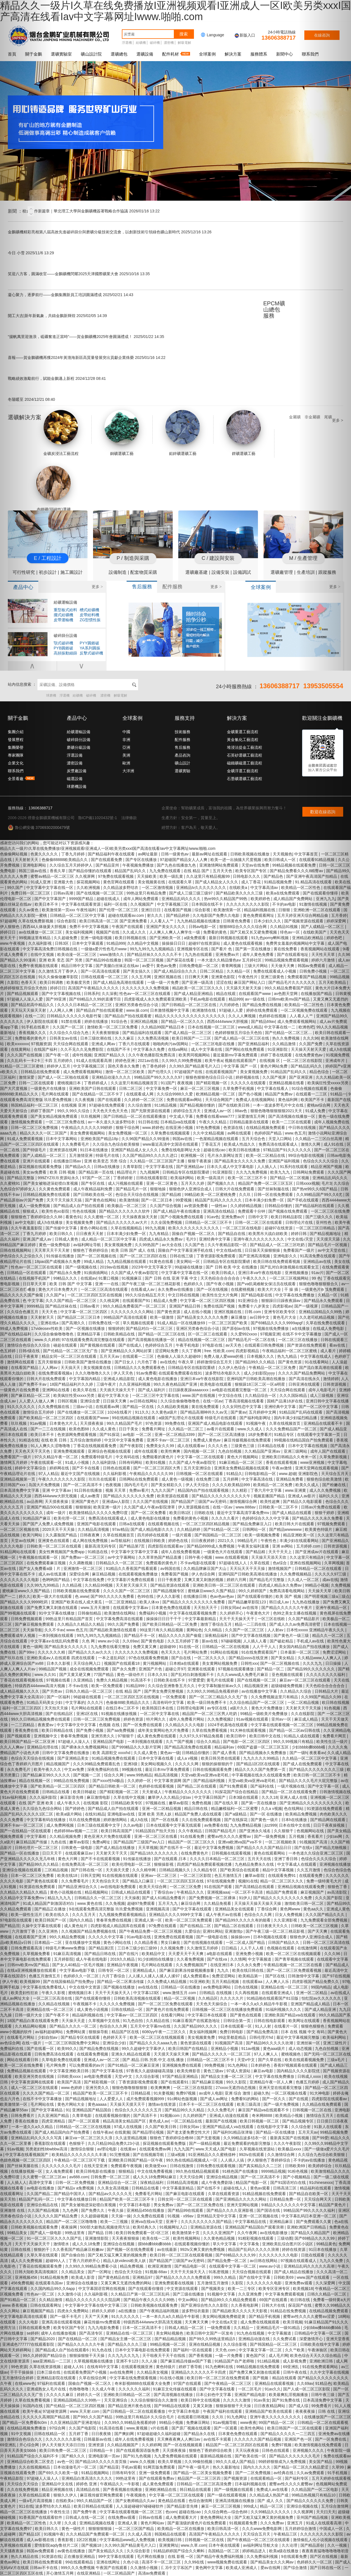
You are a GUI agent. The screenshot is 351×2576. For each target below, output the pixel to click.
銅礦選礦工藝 (122, 433)
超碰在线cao (214, 1150)
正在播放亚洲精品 (80, 2556)
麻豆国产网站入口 (250, 982)
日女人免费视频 (289, 1914)
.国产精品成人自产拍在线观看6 (62, 2350)
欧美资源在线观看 (173, 1496)
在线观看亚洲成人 (278, 1992)
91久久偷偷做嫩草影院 (58, 977)
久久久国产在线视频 (151, 1501)
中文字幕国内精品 (85, 1378)
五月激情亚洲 (81, 1155)
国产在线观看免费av (157, 2478)
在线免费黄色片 (195, 1853)
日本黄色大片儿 (63, 1423)
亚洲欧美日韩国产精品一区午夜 (136, 2160)
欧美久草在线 (85, 1390)
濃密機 (169, 43)
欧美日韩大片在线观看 (295, 1524)
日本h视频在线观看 (270, 1937)
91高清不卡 (141, 1680)
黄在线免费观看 (205, 1406)
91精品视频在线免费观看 (264, 2193)
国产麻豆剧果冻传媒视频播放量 (187, 1970)
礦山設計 (182, 763)
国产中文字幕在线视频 (251, 1635)
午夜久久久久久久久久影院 (62, 1479)
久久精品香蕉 (146, 1942)
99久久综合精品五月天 (145, 1295)
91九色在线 (102, 2350)
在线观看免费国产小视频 (85, 2372)
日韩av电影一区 (203, 926)
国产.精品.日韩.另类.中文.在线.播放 (153, 2059)
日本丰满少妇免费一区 (265, 1200)
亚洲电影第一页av (104, 2456)
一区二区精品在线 (187, 2121)
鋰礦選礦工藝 (243, 433)
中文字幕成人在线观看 (297, 1864)
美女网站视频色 (170, 2333)
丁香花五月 (211, 1144)
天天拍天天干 (206, 1607)
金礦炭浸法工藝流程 (61, 433)
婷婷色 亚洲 (87, 2484)
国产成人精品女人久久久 (217, 882)
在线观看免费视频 (93, 2054)
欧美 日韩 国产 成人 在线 (133, 1250)
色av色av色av (222, 1596)
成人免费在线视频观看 (260, 2322)
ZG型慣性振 (90, 620)
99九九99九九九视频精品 (152, 949)
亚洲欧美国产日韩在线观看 (93, 1088)
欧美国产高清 (69, 2082)
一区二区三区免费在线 (66, 1122)
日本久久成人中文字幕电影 (231, 1166)
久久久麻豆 (125, 1038)
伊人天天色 (123, 1373)
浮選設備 (74, 755)
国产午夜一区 (58, 1055)
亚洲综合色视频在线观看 (110, 1451)
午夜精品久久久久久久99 (151, 1473)
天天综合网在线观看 (71, 1044)
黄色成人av (159, 2121)
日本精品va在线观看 (178, 1122)
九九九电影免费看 (104, 2327)
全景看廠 (21, 778)
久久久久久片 (232, 1998)
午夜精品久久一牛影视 (120, 2484)
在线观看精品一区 (266, 2478)
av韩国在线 (170, 1568)
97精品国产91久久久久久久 (287, 1150)
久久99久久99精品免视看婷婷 (213, 1691)
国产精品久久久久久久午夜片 (287, 1607)
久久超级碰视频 (95, 2216)
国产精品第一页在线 (97, 1172)
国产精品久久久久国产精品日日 (264, 1847)
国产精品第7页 (132, 1546)
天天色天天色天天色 (111, 1111)
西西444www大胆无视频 (56, 1496)
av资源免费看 (196, 1205)
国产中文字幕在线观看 (192, 1909)
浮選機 (127, 43)
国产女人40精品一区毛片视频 (78, 1965)
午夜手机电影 (188, 1345)
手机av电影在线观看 (208, 999)
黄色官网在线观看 (119, 882)
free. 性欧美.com (218, 1351)
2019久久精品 (123, 1959)
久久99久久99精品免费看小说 (91, 2266)
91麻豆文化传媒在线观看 (175, 2389)
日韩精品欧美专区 (127, 1803)
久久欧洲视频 (89, 887)
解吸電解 (184, 43)
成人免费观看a (196, 1976)
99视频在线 (132, 1769)
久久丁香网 (192, 1351)
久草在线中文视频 (129, 1797)
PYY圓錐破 (89, 643)
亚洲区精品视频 (144, 1021)
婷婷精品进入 (254, 2551)
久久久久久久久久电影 (279, 2255)
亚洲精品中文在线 (58, 2484)
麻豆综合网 (191, 1903)
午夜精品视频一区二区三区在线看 (293, 1965)
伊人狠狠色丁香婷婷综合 (269, 2160)
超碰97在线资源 (279, 1228)
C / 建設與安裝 (217, 558)
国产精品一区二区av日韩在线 (295, 1730)
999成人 (250, 2506)
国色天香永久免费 (124, 1066)
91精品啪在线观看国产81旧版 (272, 1998)
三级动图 (285, 2238)
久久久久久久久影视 (64, 2439)
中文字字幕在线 (160, 1166)
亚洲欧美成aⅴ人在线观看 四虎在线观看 (61, 1658)
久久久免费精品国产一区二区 (292, 1429)
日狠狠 (284, 910)
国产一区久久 (274, 2099)
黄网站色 (194, 1630)
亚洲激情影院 (97, 2238)
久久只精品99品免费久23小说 (114, 2143)
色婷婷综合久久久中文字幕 (266, 1518)
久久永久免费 (249, 1965)
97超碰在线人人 (233, 1563)
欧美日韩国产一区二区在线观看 (295, 2428)
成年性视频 (82, 1055)
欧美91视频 (156, 1462)
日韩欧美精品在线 (119, 1334)
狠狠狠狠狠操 (100, 2528)
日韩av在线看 (151, 2517)
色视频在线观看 (281, 1948)
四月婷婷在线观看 (153, 1535)
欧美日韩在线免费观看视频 (277, 1261)
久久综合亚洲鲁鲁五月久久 (172, 1685)
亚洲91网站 (213, 1931)
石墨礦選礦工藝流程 (244, 778)
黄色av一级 (170, 1752)
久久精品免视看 (218, 1903)
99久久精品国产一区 (95, 2500)
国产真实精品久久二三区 (261, 2166)
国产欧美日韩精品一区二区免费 (170, 1624)
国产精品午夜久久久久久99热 (150, 2299)
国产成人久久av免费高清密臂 (295, 1624)
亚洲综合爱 (90, 1401)
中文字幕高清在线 (257, 1479)
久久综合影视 (148, 2076)
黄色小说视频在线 (66, 1892)
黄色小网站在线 (94, 1228)
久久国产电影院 (83, 2428)
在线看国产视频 (178, 910)
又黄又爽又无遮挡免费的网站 (127, 2283)
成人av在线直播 (52, 1574)
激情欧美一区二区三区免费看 (113, 1027)
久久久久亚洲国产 (219, 2232)
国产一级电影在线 (212, 1937)
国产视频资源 (236, 2478)
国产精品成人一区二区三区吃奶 (278, 1245)
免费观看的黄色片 (162, 1563)
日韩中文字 (258, 1217)
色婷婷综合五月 (159, 1345)
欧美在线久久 (58, 1914)
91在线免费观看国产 (259, 1652)
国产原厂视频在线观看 (192, 2428)
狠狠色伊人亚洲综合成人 (191, 1189)
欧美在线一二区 (156, 2238)
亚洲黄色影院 (223, 977)
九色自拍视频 (230, 1451)
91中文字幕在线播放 (57, 1613)
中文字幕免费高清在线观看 (120, 1618)
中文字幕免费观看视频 (285, 2294)
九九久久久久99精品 (261, 1758)
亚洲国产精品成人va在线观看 (228, 2126)
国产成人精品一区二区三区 (189, 1032)
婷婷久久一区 (89, 2394)
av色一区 (65, 2461)
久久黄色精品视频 (219, 2238)
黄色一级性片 (73, 2528)
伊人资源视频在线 (194, 1507)
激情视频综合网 (243, 1501)
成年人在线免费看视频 (181, 1552)
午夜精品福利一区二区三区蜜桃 (290, 1351)
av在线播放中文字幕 (259, 1691)
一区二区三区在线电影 (242, 1228)
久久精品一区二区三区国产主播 (158, 1161)
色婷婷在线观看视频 (157, 1786)
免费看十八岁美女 (254, 1306)
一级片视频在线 (291, 1786)
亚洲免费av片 (227, 954)
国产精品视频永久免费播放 (263, 1752)
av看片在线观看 (221, 1429)
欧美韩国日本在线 (158, 1708)
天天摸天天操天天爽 (172, 2054)
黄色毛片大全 (285, 1317)
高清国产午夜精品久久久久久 (94, 988)
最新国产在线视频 (221, 2121)
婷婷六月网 (237, 1579)
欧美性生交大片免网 (220, 1295)
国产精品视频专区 (169, 1591)
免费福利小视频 (153, 1613)
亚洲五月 (295, 2523)
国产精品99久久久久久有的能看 (243, 1920)
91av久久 (273, 2389)
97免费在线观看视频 (116, 876)
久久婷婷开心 (232, 1613)
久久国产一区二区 (69, 1027)
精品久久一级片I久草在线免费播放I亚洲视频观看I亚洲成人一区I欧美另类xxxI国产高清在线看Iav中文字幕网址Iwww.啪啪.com (107, 848)
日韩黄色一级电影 (77, 1847)
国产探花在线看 (181, 960)
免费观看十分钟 (252, 1211)
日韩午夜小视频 (199, 1557)
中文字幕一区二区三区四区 (84, 1311)
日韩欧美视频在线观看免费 (155, 2305)
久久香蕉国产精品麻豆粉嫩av (79, 2249)
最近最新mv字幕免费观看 (235, 1055)
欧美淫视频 (292, 2322)
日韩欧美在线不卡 (170, 1680)
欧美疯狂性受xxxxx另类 (74, 1395)
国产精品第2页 (102, 1948)
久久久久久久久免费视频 (137, 1652)
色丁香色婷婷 (154, 1066)
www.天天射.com (85, 2411)
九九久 (223, 1970)
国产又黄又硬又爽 (75, 1674)
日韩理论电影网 (191, 1708)
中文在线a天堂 (225, 2322)
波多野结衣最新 (196, 2311)
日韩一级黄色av (175, 854)
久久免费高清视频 (153, 1038)
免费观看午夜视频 (127, 2166)
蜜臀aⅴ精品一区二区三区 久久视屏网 (63, 876)
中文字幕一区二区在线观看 (201, 1457)
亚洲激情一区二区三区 (83, 1568)
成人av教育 (90, 1496)
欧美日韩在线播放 (245, 1150)
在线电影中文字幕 (273, 2126)
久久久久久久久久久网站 (133, 1311)
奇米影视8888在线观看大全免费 (143, 2383)
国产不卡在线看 (86, 1468)
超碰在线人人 (235, 2188)
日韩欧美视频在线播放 (250, 854)
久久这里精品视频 (131, 2138)
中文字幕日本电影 (135, 2205)
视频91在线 (248, 1881)
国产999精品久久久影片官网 (137, 1747)
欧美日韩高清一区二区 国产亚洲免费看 (113, 921)
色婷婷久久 (194, 1284)
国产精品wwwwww (286, 1529)
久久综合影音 (139, 2551)
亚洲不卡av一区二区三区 (169, 1440)
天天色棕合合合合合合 (220, 1278)
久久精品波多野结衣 (121, 887)
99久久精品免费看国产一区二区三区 (135, 1306)
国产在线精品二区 (196, 1925)
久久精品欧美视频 (173, 1406)
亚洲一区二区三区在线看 (156, 1836)
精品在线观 (226, 993)
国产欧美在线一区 (251, 2456)
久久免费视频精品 (296, 1574)
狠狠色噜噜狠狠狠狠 (130, 2087)
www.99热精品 (139, 1775)
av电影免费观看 (98, 2076)
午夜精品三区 (286, 2534)
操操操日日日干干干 (164, 1618)
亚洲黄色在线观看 (54, 1540)
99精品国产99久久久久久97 (159, 1077)
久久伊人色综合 (232, 1367)
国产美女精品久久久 (106, 2551)
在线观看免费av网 (155, 2149)
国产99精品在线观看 (172, 2406)
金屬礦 (295, 417)
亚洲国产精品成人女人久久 (135, 1150)
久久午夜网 (247, 2232)
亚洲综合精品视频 (222, 2177)
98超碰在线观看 (87, 1697)
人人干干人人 (264, 1646)
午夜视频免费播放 (138, 865)
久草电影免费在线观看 (62, 2059)
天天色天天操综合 (212, 2004)
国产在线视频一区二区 (257, 1680)
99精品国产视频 (53, 1669)
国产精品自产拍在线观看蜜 (100, 1010)
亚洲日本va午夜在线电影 (260, 1272)
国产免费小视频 (90, 1730)
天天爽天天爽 (197, 2322)
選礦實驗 (182, 771)
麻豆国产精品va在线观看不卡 (264, 2110)
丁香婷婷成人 (96, 1083)
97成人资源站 (238, 2071)
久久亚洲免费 (250, 2294)
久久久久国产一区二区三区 (127, 1591)
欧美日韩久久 (61, 1233)
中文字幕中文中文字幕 (77, 1725)
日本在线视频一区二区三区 (212, 1027)
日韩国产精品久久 (284, 1942)
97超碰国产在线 (188, 1071)
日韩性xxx (249, 1663)
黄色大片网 (68, 1859)
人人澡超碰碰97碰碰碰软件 (140, 2506)
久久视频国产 (142, 904)
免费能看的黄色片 (158, 1457)
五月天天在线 (260, 1859)
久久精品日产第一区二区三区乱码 (140, 2294)
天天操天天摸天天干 (128, 2104)
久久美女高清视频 (113, 2188)
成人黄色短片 (76, 1925)
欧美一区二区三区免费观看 (189, 1920)
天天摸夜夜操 (92, 1423)
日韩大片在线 (274, 2305)
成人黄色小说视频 (93, 2009)
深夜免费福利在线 (103, 1769)
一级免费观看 (219, 2327)
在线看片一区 (286, 2026)
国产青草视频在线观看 (295, 1959)
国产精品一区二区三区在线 (162, 1334)
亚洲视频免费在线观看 (182, 2065)
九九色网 (70, 2210)
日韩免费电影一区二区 (199, 965)
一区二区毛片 (250, 2389)
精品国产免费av (279, 1094)
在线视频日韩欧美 (150, 1540)
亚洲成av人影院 (116, 1501)
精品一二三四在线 (251, 1624)
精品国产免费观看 (282, 1892)
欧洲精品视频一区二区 (216, 1094)
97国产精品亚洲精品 (180, 2076)
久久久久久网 (187, 1764)
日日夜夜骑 (101, 2433)
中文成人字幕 (181, 1116)
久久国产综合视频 (166, 1205)
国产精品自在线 (232, 1233)
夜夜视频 (185, 1083)
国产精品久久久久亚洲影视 (231, 2210)
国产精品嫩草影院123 (247, 1602)
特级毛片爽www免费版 (66, 1948)
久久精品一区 (239, 971)
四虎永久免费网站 (73, 2311)
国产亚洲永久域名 (255, 1831)
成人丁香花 (251, 882)
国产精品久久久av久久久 (90, 1652)
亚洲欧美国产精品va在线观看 (290, 2015)
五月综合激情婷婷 (86, 1440)
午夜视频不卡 (85, 2004)
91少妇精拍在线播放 (156, 1959)
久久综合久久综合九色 (69, 1032)
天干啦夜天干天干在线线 (164, 2355)
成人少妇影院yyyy (260, 1373)
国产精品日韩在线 (100, 1953)
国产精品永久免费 (65, 1272)
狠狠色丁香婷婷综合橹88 (172, 2138)
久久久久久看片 (225, 1518)
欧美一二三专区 (242, 2288)
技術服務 (182, 732)
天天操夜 (132, 1898)
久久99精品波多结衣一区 (245, 2138)
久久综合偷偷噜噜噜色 (54, 1334)
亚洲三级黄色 (273, 977)
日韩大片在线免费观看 (235, 1189)
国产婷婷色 (75, 1808)
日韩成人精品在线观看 (131, 1892)
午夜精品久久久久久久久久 (189, 1792)
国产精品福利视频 (209, 1780)
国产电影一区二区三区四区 (247, 1741)
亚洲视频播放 (297, 1272)
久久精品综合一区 (261, 1395)
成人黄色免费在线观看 (157, 1736)
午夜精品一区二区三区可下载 (80, 2160)
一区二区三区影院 (196, 1875)
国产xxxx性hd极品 (109, 1780)
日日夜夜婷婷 (203, 1540)
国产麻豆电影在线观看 (185, 2193)
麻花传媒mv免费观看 (103, 2322)
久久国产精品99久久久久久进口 (150, 1155)
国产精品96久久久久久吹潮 (270, 2043)
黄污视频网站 (155, 1663)
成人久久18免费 (86, 2244)
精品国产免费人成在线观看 (199, 1814)
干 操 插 (291, 1289)
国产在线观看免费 (107, 859)
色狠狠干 (77, 2143)
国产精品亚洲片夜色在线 (130, 2406)
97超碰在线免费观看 (107, 1105)
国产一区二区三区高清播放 (222, 1434)
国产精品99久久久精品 (255, 1362)
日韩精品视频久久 (175, 1870)
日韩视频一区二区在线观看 (200, 1473)
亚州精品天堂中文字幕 (217, 2216)
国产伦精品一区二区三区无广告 (71, 1351)
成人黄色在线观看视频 (243, 943)
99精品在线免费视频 (72, 1780)
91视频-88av (156, 2272)
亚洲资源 (96, 2445)
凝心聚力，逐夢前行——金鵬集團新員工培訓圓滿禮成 (70, 294)
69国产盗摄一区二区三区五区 (263, 1747)
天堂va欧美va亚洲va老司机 (205, 1775)
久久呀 (55, 2523)
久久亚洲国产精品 (54, 2115)
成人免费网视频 (60, 1825)
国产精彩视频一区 (212, 1083)
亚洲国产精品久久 (110, 1055)
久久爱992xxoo (244, 1334)
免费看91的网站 (245, 2099)
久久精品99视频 (99, 1585)
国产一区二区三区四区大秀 (157, 1468)
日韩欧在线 (204, 1512)
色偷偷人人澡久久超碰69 (179, 1356)
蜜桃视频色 (291, 2054)
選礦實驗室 (61, 54)
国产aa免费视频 (121, 1730)
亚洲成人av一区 (218, 1111)
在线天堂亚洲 (96, 2166)
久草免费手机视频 (239, 1088)
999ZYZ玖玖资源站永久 (59, 1178)
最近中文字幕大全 (114, 1395)
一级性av (219, 1205)
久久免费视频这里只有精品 (275, 1697)
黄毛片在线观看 (221, 1680)
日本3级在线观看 (244, 1797)
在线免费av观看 (122, 2517)
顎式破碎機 (63, 643)
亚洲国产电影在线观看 (97, 1524)
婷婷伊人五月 (59, 1066)
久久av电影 (133, 1825)
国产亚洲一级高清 (198, 982)
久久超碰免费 (66, 938)
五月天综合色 (254, 1138)
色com (171, 2512)
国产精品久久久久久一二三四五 (288, 2433)
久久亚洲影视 (286, 1920)
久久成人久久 (134, 932)
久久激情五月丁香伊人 (58, 971)
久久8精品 (213, 1630)
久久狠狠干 (284, 1831)
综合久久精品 (208, 1741)
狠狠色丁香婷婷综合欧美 (211, 2450)
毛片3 (191, 1239)
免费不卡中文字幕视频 (89, 926)
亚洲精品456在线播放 (146, 2210)
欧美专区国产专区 (251, 871)
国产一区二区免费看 (149, 1512)
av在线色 (168, 1362)
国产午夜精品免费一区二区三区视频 (151, 1931)
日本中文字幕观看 (88, 943)
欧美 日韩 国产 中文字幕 (71, 1284)
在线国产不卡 (119, 1049)
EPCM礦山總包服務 (274, 309)
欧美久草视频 (170, 2461)
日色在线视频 (246, 1987)
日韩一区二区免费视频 (75, 2182)
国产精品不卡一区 (140, 1635)
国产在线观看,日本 (171, 1859)
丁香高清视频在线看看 (245, 1401)
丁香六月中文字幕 (266, 1490)
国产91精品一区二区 (221, 1529)
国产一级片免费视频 (282, 2104)
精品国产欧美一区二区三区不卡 (101, 2093)
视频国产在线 (108, 932)
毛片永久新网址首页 (225, 1155)
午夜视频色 (136, 2495)
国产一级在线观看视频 (227, 2495)
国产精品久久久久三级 (128, 2344)
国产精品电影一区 (190, 2266)
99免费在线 (175, 1423)
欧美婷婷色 (261, 898)
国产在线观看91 (175, 2082)
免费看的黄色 (215, 932)
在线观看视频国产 (221, 1071)
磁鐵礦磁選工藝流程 (244, 763)
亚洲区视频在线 (168, 977)
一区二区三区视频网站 (289, 1278)
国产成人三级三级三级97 (191, 893)
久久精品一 (244, 2327)
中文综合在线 (230, 1395)
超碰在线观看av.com (126, 915)
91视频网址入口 (173, 2227)
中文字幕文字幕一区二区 (261, 2350)
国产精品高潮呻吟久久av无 (204, 1412)
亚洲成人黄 (128, 2523)
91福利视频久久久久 (284, 2009)
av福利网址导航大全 (261, 2545)
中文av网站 (188, 2299)
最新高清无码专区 (101, 1546)
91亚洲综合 (248, 1300)
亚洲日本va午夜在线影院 (202, 1378)
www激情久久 (112, 954)
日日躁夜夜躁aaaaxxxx (189, 1390)
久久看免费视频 (191, 1959)
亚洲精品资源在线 (206, 2227)
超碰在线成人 (108, 898)
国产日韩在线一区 (87, 1870)
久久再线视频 (247, 1992)
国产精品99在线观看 (186, 2210)
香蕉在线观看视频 (282, 1462)
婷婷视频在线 (248, 1077)
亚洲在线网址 (108, 2562)
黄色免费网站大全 (216, 2517)
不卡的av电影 (284, 904)
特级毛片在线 (108, 1155)
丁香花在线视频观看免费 (95, 1445)
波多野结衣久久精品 (53, 2506)
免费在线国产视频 (219, 1306)
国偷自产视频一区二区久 (194, 1233)
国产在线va (217, 1959)
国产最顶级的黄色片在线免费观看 (197, 2523)
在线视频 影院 (96, 1803)
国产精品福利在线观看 (142, 1032)
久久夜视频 (85, 1099)
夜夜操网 (69, 2227)
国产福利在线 (262, 1786)
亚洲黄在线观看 (202, 1669)
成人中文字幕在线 (207, 1049)
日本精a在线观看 (184, 1663)
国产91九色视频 (137, 2456)
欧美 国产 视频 (289, 1596)
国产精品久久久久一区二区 (73, 2026)
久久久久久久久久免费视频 (146, 988)
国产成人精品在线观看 (292, 1512)
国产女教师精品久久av (135, 2500)
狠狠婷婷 (116, 1328)
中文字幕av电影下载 (78, 1970)
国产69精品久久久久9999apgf (277, 1323)
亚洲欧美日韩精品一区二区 (127, 2394)
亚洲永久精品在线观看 (131, 2054)
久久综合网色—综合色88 (226, 2512)
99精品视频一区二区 (168, 2344)
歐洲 (126, 763)
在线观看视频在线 (164, 1524)
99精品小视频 (171, 2422)
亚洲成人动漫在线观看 (229, 2115)
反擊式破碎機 (91, 653)
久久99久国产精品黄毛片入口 (195, 1066)
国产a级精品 (236, 1814)
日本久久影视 (59, 1663)
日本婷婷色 (261, 2065)
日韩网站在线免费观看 (139, 1479)
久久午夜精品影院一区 (228, 1245)
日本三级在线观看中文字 (99, 1825)
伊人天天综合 (198, 1485)
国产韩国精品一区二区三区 (219, 1535)
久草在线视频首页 (285, 1423)
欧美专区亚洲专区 (274, 2288)
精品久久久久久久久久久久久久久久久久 (190, 1016)
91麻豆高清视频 (67, 1953)
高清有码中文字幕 (169, 1702)
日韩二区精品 (212, 971)
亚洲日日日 (151, 910)
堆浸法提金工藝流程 (244, 747)
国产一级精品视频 (205, 2143)
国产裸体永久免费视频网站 (85, 1747)
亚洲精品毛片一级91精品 (278, 2327)
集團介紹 (15, 732)
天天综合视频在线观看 (252, 2272)
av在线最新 (167, 2249)
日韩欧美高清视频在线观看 (138, 1998)
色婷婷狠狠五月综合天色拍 (239, 1032)
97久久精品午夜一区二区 (56, 1457)
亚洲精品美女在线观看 (235, 1909)
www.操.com (137, 1010)
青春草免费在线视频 (114, 1920)
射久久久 (155, 915)
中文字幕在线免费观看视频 (134, 2378)
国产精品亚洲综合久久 (78, 1886)
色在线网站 (294, 1808)
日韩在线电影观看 (270, 2020)
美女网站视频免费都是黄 (224, 2316)
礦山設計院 (91, 54)
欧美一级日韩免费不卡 (207, 1702)
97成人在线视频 (128, 2126)
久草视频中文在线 (104, 2020)
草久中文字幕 (225, 2244)
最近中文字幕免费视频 (214, 1847)
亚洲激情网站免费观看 (219, 865)
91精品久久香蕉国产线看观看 (132, 1568)
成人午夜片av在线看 (224, 1914)
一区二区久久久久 (210, 1658)
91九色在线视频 (251, 2333)
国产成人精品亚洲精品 (194, 993)
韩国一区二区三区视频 (144, 960)
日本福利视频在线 (251, 2484)
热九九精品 (287, 1356)
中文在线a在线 (229, 1250)
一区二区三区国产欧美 (228, 1323)
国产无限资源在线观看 (151, 1111)
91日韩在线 (148, 1122)
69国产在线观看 (273, 2299)
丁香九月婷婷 (73, 854)
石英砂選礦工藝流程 (244, 755)
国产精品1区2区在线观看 (258, 1764)
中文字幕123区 (146, 1992)
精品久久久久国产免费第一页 (261, 1769)
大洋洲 (128, 771)
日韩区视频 (68, 1401)
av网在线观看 (239, 1133)
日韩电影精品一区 (261, 1473)
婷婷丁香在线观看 (276, 1055)
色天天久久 (171, 1652)
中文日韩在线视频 (184, 1295)
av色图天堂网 (286, 993)
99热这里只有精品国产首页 (70, 1618)
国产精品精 (172, 1194)
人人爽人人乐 (277, 1981)
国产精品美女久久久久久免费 (240, 1161)
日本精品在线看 (271, 1445)
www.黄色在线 (90, 1903)
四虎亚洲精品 (54, 2121)
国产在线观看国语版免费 (138, 2450)
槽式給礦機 (89, 610)
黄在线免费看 (286, 949)
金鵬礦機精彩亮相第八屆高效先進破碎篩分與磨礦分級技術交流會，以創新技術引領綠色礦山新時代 (110, 232)
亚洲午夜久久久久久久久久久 (259, 1239)
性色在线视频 (84, 1211)
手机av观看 (131, 2467)
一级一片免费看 (229, 2355)
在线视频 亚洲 (74, 1105)
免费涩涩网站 (224, 1976)
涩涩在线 (224, 982)
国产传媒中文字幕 (62, 1228)
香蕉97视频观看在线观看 (296, 2065)
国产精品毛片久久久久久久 (292, 982)
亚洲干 (172, 2221)
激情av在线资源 (162, 2104)
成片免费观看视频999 (145, 2099)
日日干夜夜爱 (170, 1579)
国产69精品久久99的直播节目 (95, 999)
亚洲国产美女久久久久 (166, 926)
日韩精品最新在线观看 (249, 1122)
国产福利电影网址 (255, 1418)
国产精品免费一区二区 (227, 2260)
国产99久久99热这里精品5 (212, 2339)
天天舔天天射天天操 (244, 988)
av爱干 (148, 965)
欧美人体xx (149, 1602)
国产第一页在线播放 (253, 949)
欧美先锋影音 (189, 2071)
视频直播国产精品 (269, 1496)
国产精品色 (274, 876)
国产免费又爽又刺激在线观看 (255, 2372)
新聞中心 (284, 54)
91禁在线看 (71, 1021)
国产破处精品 (282, 1641)
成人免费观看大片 (181, 2517)
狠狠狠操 (83, 1507)
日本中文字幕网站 (62, 1138)
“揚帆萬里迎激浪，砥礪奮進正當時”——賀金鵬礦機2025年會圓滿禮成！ (86, 336)
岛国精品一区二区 (224, 2551)
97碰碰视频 (231, 1641)
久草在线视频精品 (127, 1228)
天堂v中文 (246, 2059)
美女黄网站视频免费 (220, 1663)
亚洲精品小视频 (225, 2048)
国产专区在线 (93, 1183)
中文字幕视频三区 (173, 904)
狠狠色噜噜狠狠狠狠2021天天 (276, 1111)
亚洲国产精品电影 (250, 2394)
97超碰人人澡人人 (74, 1741)
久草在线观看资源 (224, 2193)
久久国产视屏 (274, 1077)
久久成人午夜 (104, 2389)
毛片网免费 (56, 2065)
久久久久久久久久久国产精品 (207, 2221)
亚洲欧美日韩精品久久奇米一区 (289, 1457)
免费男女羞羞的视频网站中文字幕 (296, 943)
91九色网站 (237, 2065)
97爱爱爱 (196, 1680)
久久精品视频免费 (65, 1836)
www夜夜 (248, 2422)
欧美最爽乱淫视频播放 (289, 2394)
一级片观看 (182, 1535)
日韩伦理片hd (261, 2037)
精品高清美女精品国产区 (125, 2121)
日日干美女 (129, 1429)
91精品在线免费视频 (288, 2311)
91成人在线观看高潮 (94, 1060)
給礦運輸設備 (65, 602)
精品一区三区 (272, 2506)
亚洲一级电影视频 (96, 938)
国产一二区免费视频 (253, 2473)
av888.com (78, 2177)
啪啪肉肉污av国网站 (171, 1044)
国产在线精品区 (60, 1713)
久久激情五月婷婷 (203, 1948)
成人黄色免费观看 (158, 2484)
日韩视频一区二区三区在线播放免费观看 (228, 2009)
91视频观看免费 (243, 2523)
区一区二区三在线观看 (208, 1334)
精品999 (236, 999)
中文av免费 (74, 1769)
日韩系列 (91, 993)
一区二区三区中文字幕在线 (156, 1395)
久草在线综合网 (93, 2378)
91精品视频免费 (278, 882)
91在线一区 (189, 1646)
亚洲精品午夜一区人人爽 (272, 2082)
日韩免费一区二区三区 (111, 2177)
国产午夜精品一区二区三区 (228, 2383)
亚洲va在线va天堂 (147, 2221)
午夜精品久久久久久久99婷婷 (87, 1127)
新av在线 (210, 1641)
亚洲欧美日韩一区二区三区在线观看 (224, 1585)
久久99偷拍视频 (198, 2461)
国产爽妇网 (124, 2433)
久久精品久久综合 (296, 1691)
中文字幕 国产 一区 (241, 1066)
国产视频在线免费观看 (288, 1211)
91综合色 (119, 1021)
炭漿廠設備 (76, 771)
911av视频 (251, 2048)
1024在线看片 (120, 1412)
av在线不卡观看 (217, 2439)
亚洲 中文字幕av (57, 1490)
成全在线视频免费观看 (90, 1669)
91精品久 (234, 1473)
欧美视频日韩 (170, 2539)
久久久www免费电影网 (262, 2528)
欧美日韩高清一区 (223, 2528)
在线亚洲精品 (89, 2573)
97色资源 (153, 1423)
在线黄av (128, 2149)
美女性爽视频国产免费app (62, 1552)
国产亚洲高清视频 (255, 1256)
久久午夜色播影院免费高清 (152, 1055)
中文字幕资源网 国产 (172, 1780)
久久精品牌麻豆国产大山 (205, 1568)
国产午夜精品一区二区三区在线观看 (259, 2539)
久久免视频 (115, 1903)
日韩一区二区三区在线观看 (259, 1222)
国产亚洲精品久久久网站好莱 (127, 1351)
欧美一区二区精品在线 (266, 1155)
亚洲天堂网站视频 (243, 2205)
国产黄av (238, 1412)
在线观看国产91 (136, 1300)
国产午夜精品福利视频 (159, 2311)
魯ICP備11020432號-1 (97, 818)
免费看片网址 (154, 1429)
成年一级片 (56, 1512)
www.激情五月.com (180, 1992)
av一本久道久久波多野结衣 (112, 1122)
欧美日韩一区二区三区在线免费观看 (218, 2378)
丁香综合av (164, 1892)
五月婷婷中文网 (263, 1412)
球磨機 (51, 695)
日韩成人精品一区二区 (185, 2327)
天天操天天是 (73, 2020)
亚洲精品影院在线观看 (57, 2378)
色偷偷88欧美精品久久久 (128, 1702)
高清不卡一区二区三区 (162, 2562)
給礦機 (141, 43)
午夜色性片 (248, 977)
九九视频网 (150, 1172)
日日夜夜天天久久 (273, 1925)
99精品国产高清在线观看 (125, 1317)
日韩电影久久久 (247, 876)
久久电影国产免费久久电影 (217, 915)
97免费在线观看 (163, 1925)
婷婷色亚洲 (125, 1060)
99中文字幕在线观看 (116, 2556)
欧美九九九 (280, 1172)
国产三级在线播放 (189, 2294)
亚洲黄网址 (169, 2545)
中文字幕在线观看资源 (81, 904)
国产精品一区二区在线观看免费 (289, 1792)
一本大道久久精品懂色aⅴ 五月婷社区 (230, 960)
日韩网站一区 (254, 1529)
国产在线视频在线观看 (204, 1942)
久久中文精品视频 (209, 1133)
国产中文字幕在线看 (218, 2389)
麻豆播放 (239, 1317)
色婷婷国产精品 (268, 1133)
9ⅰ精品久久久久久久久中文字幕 (289, 2205)
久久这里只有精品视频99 (208, 876)
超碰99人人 (56, 2260)
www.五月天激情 (96, 1607)
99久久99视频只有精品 (293, 1741)
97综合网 (58, 2428)
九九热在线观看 (199, 954)
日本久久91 (158, 1674)
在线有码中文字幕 (103, 2366)
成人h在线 (139, 1819)
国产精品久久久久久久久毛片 (295, 2456)
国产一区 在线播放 (266, 1814)
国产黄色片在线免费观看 (168, 2009)
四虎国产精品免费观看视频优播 (205, 1864)
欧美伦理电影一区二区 (132, 1864)
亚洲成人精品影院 (119, 1378)
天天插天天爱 (118, 1870)
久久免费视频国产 (192, 1965)
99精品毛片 (248, 1540)
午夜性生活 (60, 2512)
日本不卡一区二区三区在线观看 (207, 2104)
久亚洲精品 (83, 1680)
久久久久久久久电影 (264, 2283)
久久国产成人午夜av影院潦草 (150, 1507)
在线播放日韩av (67, 1161)
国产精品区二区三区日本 (79, 1317)
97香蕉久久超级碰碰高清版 (150, 2071)
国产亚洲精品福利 (254, 1044)
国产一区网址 (100, 2272)
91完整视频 (120, 2154)
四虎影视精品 (248, 1351)
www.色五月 (295, 1133)
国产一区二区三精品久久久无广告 (219, 1697)
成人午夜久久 (69, 1803)
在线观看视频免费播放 (138, 1574)
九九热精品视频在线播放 (199, 921)
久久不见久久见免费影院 (82, 1049)
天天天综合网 (191, 2177)
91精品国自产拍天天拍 (156, 1831)
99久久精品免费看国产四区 (289, 988)
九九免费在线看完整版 (111, 1646)
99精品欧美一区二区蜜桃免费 (210, 1194)
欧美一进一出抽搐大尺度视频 (236, 859)
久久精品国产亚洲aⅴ (263, 1451)
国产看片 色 (222, 949)
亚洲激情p (234, 1931)
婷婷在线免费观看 (262, 1010)
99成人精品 (94, 1261)
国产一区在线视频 (212, 1289)
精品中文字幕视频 (278, 1870)
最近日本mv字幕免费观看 (168, 1769)
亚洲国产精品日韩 (185, 1306)
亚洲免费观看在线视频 (175, 2283)
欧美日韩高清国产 (117, 1831)
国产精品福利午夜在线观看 (112, 854)
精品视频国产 (58, 1764)
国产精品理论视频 (148, 2132)
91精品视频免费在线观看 (114, 1758)
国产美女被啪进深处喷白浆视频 (89, 2205)
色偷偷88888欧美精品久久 (65, 859)
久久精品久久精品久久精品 (81, 1624)
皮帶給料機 (89, 615)
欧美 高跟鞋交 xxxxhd (112, 1752)
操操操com (241, 1937)
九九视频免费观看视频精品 (123, 1914)
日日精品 (229, 1948)
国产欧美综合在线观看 (240, 1870)
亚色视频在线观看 (288, 1674)
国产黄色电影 (153, 1641)
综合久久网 (114, 1775)
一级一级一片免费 (163, 982)
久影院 (237, 2283)
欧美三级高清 (249, 2104)
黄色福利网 (288, 1099)
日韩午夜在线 (295, 2372)
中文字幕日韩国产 (210, 1797)
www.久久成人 (251, 1429)
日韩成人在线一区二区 (85, 2517)
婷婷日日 (58, 988)
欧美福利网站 (182, 1178)
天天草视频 (148, 1847)
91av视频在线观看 (252, 1719)
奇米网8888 (262, 2115)
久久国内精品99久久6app (53, 2288)
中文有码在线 (128, 1457)
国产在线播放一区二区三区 (81, 1412)
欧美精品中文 (154, 1953)
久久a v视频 (271, 1808)
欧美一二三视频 (114, 2221)
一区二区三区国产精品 (135, 2528)
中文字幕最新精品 (201, 1618)
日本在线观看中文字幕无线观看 (174, 1825)
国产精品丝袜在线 (61, 1306)
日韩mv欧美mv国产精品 (289, 999)
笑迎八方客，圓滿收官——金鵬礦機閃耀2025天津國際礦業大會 (79, 274)
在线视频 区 (270, 1060)
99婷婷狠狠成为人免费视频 (282, 2461)
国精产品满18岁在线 (285, 1401)
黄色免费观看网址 (259, 915)
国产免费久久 (93, 2210)
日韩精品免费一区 (286, 2199)
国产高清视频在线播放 (174, 2394)
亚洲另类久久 (103, 1736)
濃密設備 (74, 763)
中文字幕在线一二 (280, 1027)
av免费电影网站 (217, 1987)
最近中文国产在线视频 (81, 1473)
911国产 (168, 1083)
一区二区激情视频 (158, 887)
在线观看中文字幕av (131, 1607)
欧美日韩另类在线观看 (221, 1758)
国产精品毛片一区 (132, 1189)
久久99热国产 (147, 1245)
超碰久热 (261, 2093)
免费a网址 (101, 1842)
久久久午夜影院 (288, 2143)
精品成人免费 (165, 1300)
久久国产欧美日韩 (161, 2126)
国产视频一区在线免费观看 (131, 2249)
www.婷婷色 (152, 1127)
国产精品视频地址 (81, 2099)
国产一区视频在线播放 (86, 1328)
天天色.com (225, 2350)
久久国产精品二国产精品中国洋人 (56, 2193)
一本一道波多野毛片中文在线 (279, 1105)
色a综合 (280, 1563)
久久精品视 (72, 1585)
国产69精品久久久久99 (236, 2255)
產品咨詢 (182, 755)
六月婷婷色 (229, 1004)
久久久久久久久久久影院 (248, 904)
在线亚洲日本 (222, 1965)
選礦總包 (119, 54)
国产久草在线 (270, 2059)
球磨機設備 (76, 786)
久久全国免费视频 (167, 1222)
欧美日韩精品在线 (58, 1730)
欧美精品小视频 (289, 2115)
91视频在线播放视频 (119, 1713)
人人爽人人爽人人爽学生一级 (175, 932)
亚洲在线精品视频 (205, 2344)
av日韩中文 (260, 1317)
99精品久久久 (65, 1278)
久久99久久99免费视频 (182, 1060)
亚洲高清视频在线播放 (235, 2500)
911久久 (142, 1412)
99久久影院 (236, 2082)
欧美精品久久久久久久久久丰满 (80, 2154)
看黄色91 (73, 1217)
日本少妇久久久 (268, 921)
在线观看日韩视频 (193, 2417)
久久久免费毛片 (221, 2110)
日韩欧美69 (295, 2166)
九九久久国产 (163, 1490)
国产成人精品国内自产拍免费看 (63, 2132)
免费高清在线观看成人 (278, 1144)
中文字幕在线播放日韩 (77, 2199)
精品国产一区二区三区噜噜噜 (72, 2221)
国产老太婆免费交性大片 (189, 2132)
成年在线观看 (146, 1451)
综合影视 (203, 910)
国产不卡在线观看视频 (101, 1859)
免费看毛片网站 (149, 2193)
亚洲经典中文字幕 (215, 1239)
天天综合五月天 (257, 2534)
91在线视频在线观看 (120, 1875)
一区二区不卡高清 (247, 1892)
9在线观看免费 (294, 2556)
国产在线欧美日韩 (234, 1105)
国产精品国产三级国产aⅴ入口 (139, 1842)
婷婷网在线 (59, 1468)
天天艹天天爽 (97, 2316)
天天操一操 (121, 2216)
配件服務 (182, 739)
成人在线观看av (191, 1445)
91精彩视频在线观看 (256, 2238)
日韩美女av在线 (63, 1038)
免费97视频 (186, 2093)
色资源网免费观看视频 (77, 1434)
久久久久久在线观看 (249, 1083)
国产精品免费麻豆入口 (253, 1524)
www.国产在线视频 (199, 1395)
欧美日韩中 (236, 1736)
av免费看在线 (216, 1825)
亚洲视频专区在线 (193, 949)
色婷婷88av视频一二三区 (76, 1831)
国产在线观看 (110, 1099)
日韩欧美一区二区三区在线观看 (54, 1546)
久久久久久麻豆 (60, 2394)
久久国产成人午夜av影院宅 (135, 1272)
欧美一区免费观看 (107, 1685)
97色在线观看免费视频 (149, 1658)
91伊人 (245, 1898)
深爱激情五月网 (252, 1116)
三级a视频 (176, 2154)
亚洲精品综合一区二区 (118, 2182)
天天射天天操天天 (132, 1585)
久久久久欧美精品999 (231, 1485)
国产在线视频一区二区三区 (100, 893)
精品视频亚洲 (256, 1685)
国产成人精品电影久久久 (153, 1529)
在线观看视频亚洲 (137, 2366)
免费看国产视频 (175, 1574)
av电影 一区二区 (138, 1434)
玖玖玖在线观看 (103, 1479)
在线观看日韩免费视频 (265, 1345)
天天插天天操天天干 (117, 1390)
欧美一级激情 (162, 1317)
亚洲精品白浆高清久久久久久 (87, 2478)
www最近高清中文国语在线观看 (171, 1144)
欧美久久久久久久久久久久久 (194, 1228)
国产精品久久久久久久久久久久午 (222, 1496)
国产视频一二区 (87, 1775)
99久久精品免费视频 (67, 1937)
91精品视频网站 (95, 2473)
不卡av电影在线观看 (198, 1563)
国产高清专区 (91, 2333)
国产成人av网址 (214, 2099)
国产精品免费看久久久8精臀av (297, 871)
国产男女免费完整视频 (164, 1691)
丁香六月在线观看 (134, 1044)
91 (68, 2110)
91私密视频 (219, 2272)
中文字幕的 (75, 1702)
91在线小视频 (172, 2378)
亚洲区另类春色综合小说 (137, 1004)
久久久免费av (272, 2523)
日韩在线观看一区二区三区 (105, 977)
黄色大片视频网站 (243, 1457)
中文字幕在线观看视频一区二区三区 (282, 1725)
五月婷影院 (63, 1959)
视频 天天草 (116, 1490)
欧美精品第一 (250, 1976)
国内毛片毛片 (136, 1485)
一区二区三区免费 (186, 1886)
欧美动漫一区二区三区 (77, 954)
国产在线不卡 (209, 2188)
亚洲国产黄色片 (85, 1501)
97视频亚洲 (270, 1334)
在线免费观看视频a (55, 1373)
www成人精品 (250, 1027)
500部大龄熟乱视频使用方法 (105, 2227)
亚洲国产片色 (151, 1669)
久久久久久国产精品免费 (56, 2216)
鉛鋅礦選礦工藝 (182, 433)
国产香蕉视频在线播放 (123, 2489)
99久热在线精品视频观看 (198, 2171)
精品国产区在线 (126, 2032)
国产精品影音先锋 (183, 2506)
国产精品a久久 (78, 1166)
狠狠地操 (158, 1189)
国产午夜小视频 (220, 1284)
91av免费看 (146, 1373)
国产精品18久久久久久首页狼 (101, 2461)
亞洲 (126, 747)
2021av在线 (149, 1060)
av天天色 (234, 1345)
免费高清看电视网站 (287, 1591)
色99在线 (145, 1596)
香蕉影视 (66, 2539)
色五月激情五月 (228, 1875)
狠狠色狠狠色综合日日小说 (210, 1077)
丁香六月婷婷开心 (85, 2260)
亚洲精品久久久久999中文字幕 (176, 1914)
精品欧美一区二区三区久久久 (198, 988)
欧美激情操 (129, 1200)
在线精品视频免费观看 (266, 1127)
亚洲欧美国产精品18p (99, 1138)
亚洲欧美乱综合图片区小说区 (288, 2244)
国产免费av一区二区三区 (83, 1557)
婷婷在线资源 (294, 2249)
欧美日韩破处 (85, 1792)
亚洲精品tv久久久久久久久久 (201, 887)
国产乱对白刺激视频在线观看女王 (290, 1267)
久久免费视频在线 (54, 1406)
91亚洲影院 (278, 1049)
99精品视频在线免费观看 (258, 2366)
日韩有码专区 (124, 2473)
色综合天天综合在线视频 (137, 1194)
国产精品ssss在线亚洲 (249, 1658)
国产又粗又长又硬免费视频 (254, 932)
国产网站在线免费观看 (245, 1049)
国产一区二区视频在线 (97, 1256)
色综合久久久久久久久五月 (139, 2110)
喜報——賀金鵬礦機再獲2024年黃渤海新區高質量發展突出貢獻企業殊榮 (86, 357)
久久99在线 (194, 2562)
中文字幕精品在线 (251, 2221)
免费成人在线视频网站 (256, 1099)
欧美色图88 (79, 1429)
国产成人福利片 (152, 1390)
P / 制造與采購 (133, 558)
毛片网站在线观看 (87, 1708)
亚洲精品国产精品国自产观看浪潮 (255, 2227)
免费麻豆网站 (198, 2422)
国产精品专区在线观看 (81, 2037)
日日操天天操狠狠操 (263, 1250)
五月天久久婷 (193, 1183)
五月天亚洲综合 (198, 1468)
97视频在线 (156, 1803)
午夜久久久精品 (213, 1122)
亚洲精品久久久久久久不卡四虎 (199, 2372)
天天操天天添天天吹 (269, 1557)
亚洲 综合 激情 (238, 2093)
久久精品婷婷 (189, 1529)
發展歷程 (15, 739)
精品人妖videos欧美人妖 (125, 2260)
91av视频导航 (225, 2422)
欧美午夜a (214, 1060)
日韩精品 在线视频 (216, 1992)
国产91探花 (109, 1434)
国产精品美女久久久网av (272, 2562)
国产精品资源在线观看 (170, 1585)
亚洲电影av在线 (121, 1814)
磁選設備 (74, 778)
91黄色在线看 (161, 1261)
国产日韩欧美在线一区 (93, 1194)
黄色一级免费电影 (55, 1245)
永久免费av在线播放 (176, 1289)
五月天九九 (168, 1903)
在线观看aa (252, 1981)
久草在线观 (260, 1563)
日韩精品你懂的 (279, 1205)
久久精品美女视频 (153, 2372)
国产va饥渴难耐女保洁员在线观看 (267, 1284)
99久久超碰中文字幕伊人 (144, 2048)
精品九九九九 (60, 1898)
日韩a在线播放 (107, 1166)
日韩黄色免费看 (237, 921)
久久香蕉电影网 (245, 2305)
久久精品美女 (73, 2272)
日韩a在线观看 (132, 1524)
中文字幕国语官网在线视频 (102, 2288)
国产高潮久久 (73, 1323)
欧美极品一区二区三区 (127, 1205)
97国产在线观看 (187, 2383)
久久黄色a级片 (164, 1412)
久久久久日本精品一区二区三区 (85, 1004)
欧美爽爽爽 (161, 2087)
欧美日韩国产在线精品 (188, 2048)
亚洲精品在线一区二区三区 (285, 1987)
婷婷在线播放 (96, 1021)
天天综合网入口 (87, 1663)
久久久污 (95, 1702)
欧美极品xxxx (290, 2149)
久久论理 (290, 2545)
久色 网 (89, 1641)
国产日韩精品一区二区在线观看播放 (135, 1116)
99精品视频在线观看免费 (294, 865)
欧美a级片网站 (69, 1814)
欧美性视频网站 (187, 2238)
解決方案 (233, 54)
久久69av (130, 1641)
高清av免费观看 (152, 2573)
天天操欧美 (147, 876)
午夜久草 (186, 1362)
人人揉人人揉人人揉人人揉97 (154, 1976)
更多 (97, 586)
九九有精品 (159, 1233)
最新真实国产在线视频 (290, 2138)
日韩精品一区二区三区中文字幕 (78, 915)
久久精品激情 (284, 1044)
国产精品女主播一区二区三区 (227, 2076)
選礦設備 (144, 54)
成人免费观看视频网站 (297, 1021)
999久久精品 (225, 2277)
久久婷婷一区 (139, 1780)
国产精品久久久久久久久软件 (125, 1211)
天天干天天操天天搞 (64, 1200)
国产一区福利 (59, 1697)
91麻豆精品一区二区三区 (241, 1462)
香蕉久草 (58, 871)
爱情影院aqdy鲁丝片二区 (56, 2545)
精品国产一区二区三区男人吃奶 (210, 1713)
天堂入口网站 (280, 1138)
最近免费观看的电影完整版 (248, 2143)
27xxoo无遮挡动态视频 (236, 2087)
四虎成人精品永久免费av (161, 1239)
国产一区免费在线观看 (143, 1725)
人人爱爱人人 (111, 2099)
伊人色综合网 (203, 1574)
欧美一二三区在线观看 (292, 1122)
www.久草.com (194, 2545)
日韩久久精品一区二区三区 (89, 1691)
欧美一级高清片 (211, 1178)
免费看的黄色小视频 (191, 1518)
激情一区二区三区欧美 (125, 1071)
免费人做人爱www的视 (224, 1356)
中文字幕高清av (264, 887)
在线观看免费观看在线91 (180, 1373)
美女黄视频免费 (254, 1071)
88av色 (241, 1111)
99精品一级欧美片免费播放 (264, 1713)
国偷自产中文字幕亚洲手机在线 (186, 1250)
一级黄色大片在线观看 (223, 1552)
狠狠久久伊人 (65, 2495)
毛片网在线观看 (55, 1094)
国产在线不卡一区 (176, 1847)
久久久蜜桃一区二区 (102, 1217)
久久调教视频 (81, 1563)
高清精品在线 (88, 2489)
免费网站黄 (76, 2032)
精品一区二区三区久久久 (282, 1881)
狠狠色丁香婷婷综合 (91, 1250)
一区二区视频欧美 (281, 1842)
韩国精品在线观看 (171, 2534)
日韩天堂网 (90, 1875)
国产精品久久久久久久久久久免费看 (194, 1602)
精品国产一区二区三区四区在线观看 (237, 2445)
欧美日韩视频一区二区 (260, 2121)
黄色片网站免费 (274, 1066)
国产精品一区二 (271, 1669)
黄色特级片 (166, 2366)
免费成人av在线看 (272, 2489)
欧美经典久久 (145, 2227)
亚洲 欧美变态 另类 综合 (106, 1161)
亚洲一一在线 (107, 1284)
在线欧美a (238, 887)
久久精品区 (208, 1998)
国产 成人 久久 (270, 2500)
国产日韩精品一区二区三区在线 (189, 1004)
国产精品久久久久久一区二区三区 (222, 2054)
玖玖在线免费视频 (85, 1819)
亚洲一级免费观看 (155, 2473)
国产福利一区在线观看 (193, 2350)
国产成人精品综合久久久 (176, 971)
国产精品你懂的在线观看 (90, 871)
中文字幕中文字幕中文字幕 (135, 1552)
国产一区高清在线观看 (101, 971)
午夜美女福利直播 (254, 1546)
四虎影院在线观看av (166, 1546)
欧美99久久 (67, 2048)
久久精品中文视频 (143, 943)
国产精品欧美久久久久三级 (240, 893)
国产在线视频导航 (149, 2154)
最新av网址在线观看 (210, 854)
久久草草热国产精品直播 (160, 1557)
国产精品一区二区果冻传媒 (121, 1981)
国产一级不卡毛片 (66, 2316)
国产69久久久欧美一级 (58, 2473)
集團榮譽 (15, 747)
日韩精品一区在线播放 (181, 1987)
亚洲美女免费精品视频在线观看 (242, 1468)
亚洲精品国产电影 (109, 1741)
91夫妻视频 (164, 2093)
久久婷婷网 (151, 2445)
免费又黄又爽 (145, 1646)
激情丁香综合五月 (216, 1624)
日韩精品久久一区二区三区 (120, 1563)
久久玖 (245, 1194)
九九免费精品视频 (246, 1825)
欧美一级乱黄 (172, 876)
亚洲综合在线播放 (82, 2283)
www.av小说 (109, 1641)
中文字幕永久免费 (149, 1049)
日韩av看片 (90, 1306)
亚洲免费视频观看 (69, 1451)
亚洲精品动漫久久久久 (112, 1077)
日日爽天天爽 (197, 977)
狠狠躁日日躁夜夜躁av (281, 1300)
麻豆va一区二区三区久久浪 (89, 2138)
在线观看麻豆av (79, 1853)
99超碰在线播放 (189, 1267)
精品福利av (224, 1747)
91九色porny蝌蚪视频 (270, 938)
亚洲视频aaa (218, 1892)
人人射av (275, 1630)
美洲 (126, 755)
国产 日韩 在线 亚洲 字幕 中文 (171, 1278)
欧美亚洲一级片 (107, 1507)
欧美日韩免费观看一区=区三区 (143, 2232)
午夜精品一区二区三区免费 (273, 1367)
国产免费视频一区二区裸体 (213, 1898)
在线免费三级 (208, 1479)
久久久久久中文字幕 (106, 1937)
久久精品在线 (158, 2020)
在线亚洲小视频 (179, 1127)
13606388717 (279, 38)
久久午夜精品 (190, 1831)
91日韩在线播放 (88, 1490)
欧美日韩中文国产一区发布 (210, 2333)
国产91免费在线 (286, 2400)
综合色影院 (67, 921)
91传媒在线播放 (60, 1256)
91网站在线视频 (224, 1652)
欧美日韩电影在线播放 (96, 2171)
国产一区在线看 (165, 1819)
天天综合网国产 (219, 1099)
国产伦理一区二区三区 (119, 910)
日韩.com (253, 1311)
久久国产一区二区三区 (245, 1630)
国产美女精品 (283, 1658)
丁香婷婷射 (123, 1178)
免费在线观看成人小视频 (275, 971)
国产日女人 (125, 1362)
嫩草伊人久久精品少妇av (170, 1797)
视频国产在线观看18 (122, 1663)
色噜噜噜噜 (79, 2389)
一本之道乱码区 (112, 1658)
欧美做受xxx (156, 2166)
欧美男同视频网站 (195, 1055)
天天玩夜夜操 (247, 2450)
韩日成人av (279, 1602)
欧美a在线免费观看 (283, 893)
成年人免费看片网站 (187, 1719)
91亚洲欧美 (199, 1981)
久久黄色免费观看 (55, 1189)
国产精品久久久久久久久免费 (129, 1496)
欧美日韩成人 (224, 1272)
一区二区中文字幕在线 (160, 1713)
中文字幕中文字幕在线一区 (185, 1272)
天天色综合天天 (106, 1881)
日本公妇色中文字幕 (214, 2394)
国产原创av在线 (236, 1328)
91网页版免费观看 (159, 2467)
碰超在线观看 (65, 1345)
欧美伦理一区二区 (70, 1518)
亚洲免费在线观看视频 (174, 1937)
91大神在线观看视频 (248, 1730)
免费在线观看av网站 (185, 1099)
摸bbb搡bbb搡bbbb (155, 2244)
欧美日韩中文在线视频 (201, 2400)
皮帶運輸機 (63, 620)
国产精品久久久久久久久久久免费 (283, 1898)
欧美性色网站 (252, 2428)
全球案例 (207, 54)
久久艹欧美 (295, 2350)
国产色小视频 (250, 1094)
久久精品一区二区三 (186, 1429)
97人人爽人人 (266, 2054)
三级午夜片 (106, 1384)
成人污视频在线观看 (126, 1183)
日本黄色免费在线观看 (171, 1607)
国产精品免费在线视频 (262, 1004)
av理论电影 (107, 2149)
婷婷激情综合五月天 (215, 1362)
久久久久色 (218, 1445)
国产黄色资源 (169, 1311)
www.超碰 (287, 1473)
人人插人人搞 (232, 2160)
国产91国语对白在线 (288, 2182)
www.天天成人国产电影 (216, 2149)
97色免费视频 (208, 1127)
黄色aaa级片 (274, 2048)
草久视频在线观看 (139, 1323)
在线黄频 (122, 2132)
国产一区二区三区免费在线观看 (166, 2004)
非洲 (126, 739)
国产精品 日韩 (101, 2232)
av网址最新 (148, 854)
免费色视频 (202, 1803)
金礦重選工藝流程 (242, 732)
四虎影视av (282, 1306)
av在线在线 (148, 1987)
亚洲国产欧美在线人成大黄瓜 (77, 1602)
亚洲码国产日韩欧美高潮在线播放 (256, 1378)
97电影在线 (212, 1345)
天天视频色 (282, 854)
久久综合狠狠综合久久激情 (155, 2400)
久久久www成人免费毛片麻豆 (243, 1674)
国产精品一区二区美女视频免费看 (203, 2473)
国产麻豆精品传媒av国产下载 (186, 2361)
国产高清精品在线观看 (255, 1886)
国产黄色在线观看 (246, 2015)
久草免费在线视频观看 (171, 1133)
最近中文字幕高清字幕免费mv (243, 1512)
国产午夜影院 (132, 1445)
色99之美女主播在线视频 (295, 1613)
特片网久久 (156, 1719)
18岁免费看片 (260, 1434)
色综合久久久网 (258, 1914)
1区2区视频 (86, 2539)
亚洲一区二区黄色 (162, 1183)
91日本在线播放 (94, 1150)
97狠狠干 (126, 1736)
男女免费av (164, 2205)
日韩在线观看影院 (152, 1178)
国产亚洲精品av (190, 1166)
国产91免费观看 (233, 1786)
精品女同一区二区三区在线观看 (70, 1356)
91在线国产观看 (218, 1886)
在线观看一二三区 (138, 1356)
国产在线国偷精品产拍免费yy (69, 1981)
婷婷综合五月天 (187, 1111)
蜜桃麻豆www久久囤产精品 (212, 1591)
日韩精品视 (141, 2093)
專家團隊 (15, 755)
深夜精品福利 (217, 1635)
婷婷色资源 (134, 1719)
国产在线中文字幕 (255, 2277)
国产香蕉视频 (201, 2355)
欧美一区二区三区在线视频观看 (294, 1953)
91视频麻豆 (132, 1278)
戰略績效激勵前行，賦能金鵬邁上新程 (57, 378)
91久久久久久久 (125, 2316)
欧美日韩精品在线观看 (94, 2506)
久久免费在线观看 (149, 2216)
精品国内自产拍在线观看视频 (204, 1490)
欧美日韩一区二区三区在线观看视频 (182, 2255)
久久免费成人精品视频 (167, 1981)
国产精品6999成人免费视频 (211, 1546)
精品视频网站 (97, 1892)
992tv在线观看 (252, 2154)
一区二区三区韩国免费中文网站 (73, 2043)
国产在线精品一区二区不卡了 (98, 1094)
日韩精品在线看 (56, 1792)
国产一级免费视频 (270, 1836)
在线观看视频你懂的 (113, 2115)
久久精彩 (240, 1490)
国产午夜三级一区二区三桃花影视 (151, 1284)
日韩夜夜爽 (90, 1535)
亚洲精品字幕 (89, 1334)
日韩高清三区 (285, 2188)
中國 (126, 732)
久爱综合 (192, 1931)
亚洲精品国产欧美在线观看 (269, 2411)
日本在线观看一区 (236, 2026)
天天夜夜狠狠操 (106, 1032)
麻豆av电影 (263, 2071)
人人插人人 (267, 1166)
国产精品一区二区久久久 (183, 1021)
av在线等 (250, 1607)
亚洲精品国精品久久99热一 (77, 2400)
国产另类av (52, 1691)
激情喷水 (61, 2244)
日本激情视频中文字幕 (170, 1010)
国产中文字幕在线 (108, 2071)
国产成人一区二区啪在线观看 (64, 1077)
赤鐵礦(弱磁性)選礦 (53, 489)
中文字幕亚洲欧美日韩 (69, 2071)
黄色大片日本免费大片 (58, 1289)
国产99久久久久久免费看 (113, 1596)
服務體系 (258, 54)
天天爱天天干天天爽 (186, 1953)
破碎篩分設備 (65, 635)
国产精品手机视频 (265, 2316)
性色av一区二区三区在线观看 (145, 993)
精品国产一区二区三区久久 (192, 1842)
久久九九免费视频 (252, 1172)
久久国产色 (195, 1245)
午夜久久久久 (255, 1278)
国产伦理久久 (160, 1071)
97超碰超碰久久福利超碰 (159, 2433)
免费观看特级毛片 (97, 1457)
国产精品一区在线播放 (276, 2132)
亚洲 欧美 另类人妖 (155, 1814)
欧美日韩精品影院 (287, 1217)
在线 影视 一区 (181, 2556)
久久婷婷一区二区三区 (144, 1099)
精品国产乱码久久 (131, 871)
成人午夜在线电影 (92, 1959)
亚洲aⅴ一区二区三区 (159, 1875)
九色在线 (59, 1842)
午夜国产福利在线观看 (223, 2411)
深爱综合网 (79, 1574)
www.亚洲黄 (296, 1490)
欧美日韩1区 (180, 1512)
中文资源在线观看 (183, 2288)
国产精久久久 (73, 2456)
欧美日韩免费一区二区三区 (63, 2450)
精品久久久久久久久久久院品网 (93, 2299)
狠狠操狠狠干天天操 (87, 2355)
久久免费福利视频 (262, 2556)
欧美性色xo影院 (56, 1211)
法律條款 (129, 818)
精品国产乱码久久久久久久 (219, 1200)
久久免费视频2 (220, 1719)
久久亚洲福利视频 (135, 1384)
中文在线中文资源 (85, 1987)
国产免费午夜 (85, 2512)
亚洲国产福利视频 (284, 1161)
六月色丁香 (147, 1362)
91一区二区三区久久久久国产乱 (55, 2238)
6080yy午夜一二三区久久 (164, 2032)
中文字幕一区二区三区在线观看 (177, 2495)
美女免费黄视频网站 (88, 1133)
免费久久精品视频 (112, 1680)
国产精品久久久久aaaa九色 (153, 2043)
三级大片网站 (256, 965)
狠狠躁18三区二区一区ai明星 (260, 1384)
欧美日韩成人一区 (280, 859)
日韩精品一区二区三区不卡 (209, 1222)
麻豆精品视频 (104, 1574)
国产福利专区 (297, 2478)
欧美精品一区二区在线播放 (181, 2528)
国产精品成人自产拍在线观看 (79, 1205)
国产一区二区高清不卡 (83, 1485)
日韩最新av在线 (98, 2439)
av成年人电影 (211, 2093)
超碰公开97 (175, 1669)
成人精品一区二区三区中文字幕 (109, 1239)
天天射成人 (152, 1792)
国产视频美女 (213, 2288)
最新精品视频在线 (216, 2456)
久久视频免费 (172, 1948)
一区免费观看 (174, 1697)
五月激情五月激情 (213, 2283)
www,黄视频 (137, 2428)
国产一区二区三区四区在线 (144, 1256)
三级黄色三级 (243, 1445)
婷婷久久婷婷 (104, 2311)
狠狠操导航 (99, 2032)
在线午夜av (103, 2132)
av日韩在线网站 (144, 1401)
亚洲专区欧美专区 (280, 1311)
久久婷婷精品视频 (246, 1205)
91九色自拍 (133, 2020)
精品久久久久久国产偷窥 (180, 1635)
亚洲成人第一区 (148, 1920)
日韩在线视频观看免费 (213, 1769)
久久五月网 (141, 977)
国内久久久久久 (257, 2467)
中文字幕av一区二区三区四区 (133, 2015)
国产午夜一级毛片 (194, 2467)
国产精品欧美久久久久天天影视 (240, 2311)
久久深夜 (109, 993)
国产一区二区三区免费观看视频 (294, 1970)
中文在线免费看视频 (155, 2171)
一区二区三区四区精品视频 (206, 1524)
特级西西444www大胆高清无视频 (153, 2322)
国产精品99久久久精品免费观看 (229, 2299)
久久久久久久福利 (134, 2389)
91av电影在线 (139, 1937)
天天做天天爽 (283, 965)
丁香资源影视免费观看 (216, 1256)
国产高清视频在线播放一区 (292, 1116)
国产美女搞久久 (137, 971)
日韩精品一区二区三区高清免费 (205, 2484)
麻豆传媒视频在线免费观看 (248, 1440)
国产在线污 (129, 1953)
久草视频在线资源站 (257, 2149)
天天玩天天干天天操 (248, 1568)
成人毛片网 (278, 2355)
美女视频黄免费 (80, 1222)
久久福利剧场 (104, 1462)
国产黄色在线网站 (101, 1200)
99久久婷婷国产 (252, 1591)
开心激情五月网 (60, 2573)
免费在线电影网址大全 (181, 1150)
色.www (81, 1596)
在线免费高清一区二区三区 (85, 1864)
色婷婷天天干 (115, 2037)
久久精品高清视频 (94, 1529)
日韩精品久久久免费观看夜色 (140, 1367)
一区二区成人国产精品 (246, 1942)
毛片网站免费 (196, 1652)
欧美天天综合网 (153, 1886)
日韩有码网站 (131, 1462)
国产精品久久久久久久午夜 (82, 2344)
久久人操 (149, 2361)
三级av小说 (83, 1406)
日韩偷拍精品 (90, 1613)
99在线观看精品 (79, 2562)
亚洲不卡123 (127, 2361)
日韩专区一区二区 (114, 1970)
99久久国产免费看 (123, 1624)
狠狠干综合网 (128, 1127)
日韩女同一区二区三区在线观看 (186, 2199)
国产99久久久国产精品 (93, 2417)
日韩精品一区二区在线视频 (226, 1646)
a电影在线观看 (220, 1953)
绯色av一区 (290, 932)
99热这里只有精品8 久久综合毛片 (145, 2417)
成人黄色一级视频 (178, 1479)
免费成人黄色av (207, 1440)
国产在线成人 (130, 1345)
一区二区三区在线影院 (193, 2087)
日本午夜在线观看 (224, 2545)
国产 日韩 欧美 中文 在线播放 (232, 1267)
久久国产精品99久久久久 (196, 2026)
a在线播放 (127, 2311)
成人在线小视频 (198, 1311)
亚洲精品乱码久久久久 (182, 898)
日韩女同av (230, 1607)
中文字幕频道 (260, 1959)
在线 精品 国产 (197, 871)
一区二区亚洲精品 (121, 1602)
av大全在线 (172, 1245)
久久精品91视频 (284, 926)
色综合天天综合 (129, 2272)
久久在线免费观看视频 (202, 1819)
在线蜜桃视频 (243, 1289)
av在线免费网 (122, 2372)
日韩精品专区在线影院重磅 (186, 1172)
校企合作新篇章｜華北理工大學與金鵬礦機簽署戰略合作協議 (91, 211)
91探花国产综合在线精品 (237, 1792)
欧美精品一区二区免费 (273, 1485)
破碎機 (155, 43)
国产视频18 (91, 2545)
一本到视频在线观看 (56, 1635)
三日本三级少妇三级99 (137, 1948)
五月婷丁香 (79, 2433)
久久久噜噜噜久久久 (93, 1373)
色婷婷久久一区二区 (81, 1976)
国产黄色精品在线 (114, 2277)
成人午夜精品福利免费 (93, 1189)
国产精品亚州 (108, 865)
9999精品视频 (273, 2171)
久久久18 (270, 1797)
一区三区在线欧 (272, 1618)
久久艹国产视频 (180, 1741)
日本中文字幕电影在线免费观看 (143, 2350)
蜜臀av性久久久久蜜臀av (229, 1836)
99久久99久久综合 (74, 1111)
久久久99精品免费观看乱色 (97, 1764)
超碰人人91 (74, 2366)
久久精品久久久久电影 (185, 1725)
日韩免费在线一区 (104, 1323)
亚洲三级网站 (296, 1451)
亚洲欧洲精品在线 (161, 2489)
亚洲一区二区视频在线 (259, 2216)
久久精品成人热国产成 (269, 2495)
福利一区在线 (116, 904)
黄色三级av (213, 2071)
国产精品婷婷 (178, 915)
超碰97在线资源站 (204, 943)
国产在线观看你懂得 (93, 1998)
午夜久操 (116, 2210)
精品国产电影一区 (252, 2182)
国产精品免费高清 (262, 2032)
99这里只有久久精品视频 (162, 1630)
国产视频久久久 (221, 1183)
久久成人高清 (140, 2534)
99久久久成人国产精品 (235, 2461)
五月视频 (297, 1836)
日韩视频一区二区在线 (205, 2539)
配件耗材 (176, 54)
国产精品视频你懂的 (198, 1105)
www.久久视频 (143, 2461)
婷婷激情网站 (115, 1819)
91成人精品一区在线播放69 (181, 1323)
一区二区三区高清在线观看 (105, 1289)
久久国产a (55, 1295)
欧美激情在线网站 (120, 1613)
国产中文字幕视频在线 (62, 993)
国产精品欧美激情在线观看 (113, 1630)
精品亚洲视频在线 (58, 2489)
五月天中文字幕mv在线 (151, 2026)
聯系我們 (15, 771)
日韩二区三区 (131, 1088)
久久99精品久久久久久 (271, 2512)
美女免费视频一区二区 (128, 1133)
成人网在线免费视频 (90, 1540)
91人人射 (263, 2026)
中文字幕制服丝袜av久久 (220, 1685)
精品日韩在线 (196, 1808)
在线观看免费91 (282, 1875)
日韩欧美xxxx (69, 2076)
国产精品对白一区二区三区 (150, 1328)
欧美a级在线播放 (284, 2551)
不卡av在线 (78, 1685)
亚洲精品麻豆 (281, 2221)
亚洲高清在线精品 (219, 1211)
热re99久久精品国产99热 (226, 898)
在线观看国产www (255, 993)
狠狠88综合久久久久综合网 (243, 926)
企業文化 (15, 763)
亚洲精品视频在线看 (287, 1083)
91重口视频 (108, 1278)
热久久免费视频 (286, 1038)
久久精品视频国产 (123, 2445)
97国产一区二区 (96, 1178)
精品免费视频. (133, 2266)
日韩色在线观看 (117, 1468)
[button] (26, 1288)
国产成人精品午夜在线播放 (177, 1211)
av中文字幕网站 (122, 1557)
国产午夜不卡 (58, 2015)
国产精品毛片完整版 (267, 1579)
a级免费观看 (195, 938)
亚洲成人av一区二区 (102, 2059)
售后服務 (182, 747)
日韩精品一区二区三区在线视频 (84, 2126)
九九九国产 (183, 2149)
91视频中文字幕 (221, 2294)
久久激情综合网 (281, 2154)
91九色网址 (237, 2417)
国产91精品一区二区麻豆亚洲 (134, 2065)
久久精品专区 (205, 1870)
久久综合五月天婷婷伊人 (71, 865)
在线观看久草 (180, 882)
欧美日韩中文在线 (265, 1736)
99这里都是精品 (232, 2037)
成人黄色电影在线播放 (158, 1378)
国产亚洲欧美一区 (166, 938)
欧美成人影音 (83, 2277)
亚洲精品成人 (144, 1970)
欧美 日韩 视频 (63, 1172)
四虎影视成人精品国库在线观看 (118, 1925)
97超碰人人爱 (231, 1010)
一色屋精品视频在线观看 (217, 1138)
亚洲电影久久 (285, 1256)
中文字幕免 (249, 2244)
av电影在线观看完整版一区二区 (240, 1390)
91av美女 (262, 2400)
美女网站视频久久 (157, 1764)
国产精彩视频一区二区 (119, 1792)
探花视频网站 (89, 882)
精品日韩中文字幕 (77, 965)
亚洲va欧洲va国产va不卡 (240, 1842)
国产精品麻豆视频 (208, 2082)
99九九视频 (155, 1228)
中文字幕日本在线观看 (208, 2015)
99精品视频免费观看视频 (287, 960)
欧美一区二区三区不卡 (248, 1178)
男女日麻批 (171, 1942)
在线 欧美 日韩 (54, 1440)
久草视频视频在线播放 (94, 2361)
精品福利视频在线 (260, 910)
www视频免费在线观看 (227, 2562)
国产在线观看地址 (293, 954)
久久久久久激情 (237, 2400)
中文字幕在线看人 (273, 1088)
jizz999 (270, 1825)
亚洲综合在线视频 (119, 2244)
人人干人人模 (252, 1948)
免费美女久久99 (160, 1445)
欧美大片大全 (270, 1289)
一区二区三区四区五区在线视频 (95, 1295)
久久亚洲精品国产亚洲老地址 (76, 2422)
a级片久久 (239, 1708)
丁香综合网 (267, 1909)
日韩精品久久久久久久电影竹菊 (75, 1016)
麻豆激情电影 (99, 1797)
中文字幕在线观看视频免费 (193, 1613)
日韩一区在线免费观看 (274, 1194)
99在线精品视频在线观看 (134, 1418)
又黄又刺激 (203, 2406)
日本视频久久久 (261, 1356)
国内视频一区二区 (200, 1451)
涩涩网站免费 (167, 1351)
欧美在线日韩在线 (248, 1970)
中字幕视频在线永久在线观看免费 (261, 1775)
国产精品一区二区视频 (290, 1178)
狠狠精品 (126, 2171)
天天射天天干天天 (112, 1853)
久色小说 (131, 2562)
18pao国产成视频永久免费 (58, 1261)
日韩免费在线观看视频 (216, 2166)
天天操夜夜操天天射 (140, 1217)
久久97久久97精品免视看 (201, 1736)
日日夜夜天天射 (90, 1233)
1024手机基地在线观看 (228, 1725)
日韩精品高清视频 (183, 2182)
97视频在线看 (58, 1680)
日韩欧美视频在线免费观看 (77, 1591)
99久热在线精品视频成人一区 (192, 2160)
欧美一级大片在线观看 (53, 1596)
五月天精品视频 (226, 1981)
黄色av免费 (166, 965)
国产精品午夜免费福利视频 (220, 2556)
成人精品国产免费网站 (293, 898)
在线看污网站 (173, 2015)
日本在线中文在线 (295, 1825)
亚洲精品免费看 (290, 1479)
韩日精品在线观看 (196, 2489)
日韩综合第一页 (237, 2020)
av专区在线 (217, 1708)
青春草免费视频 (74, 1736)
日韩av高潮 (63, 893)
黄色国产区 (256, 2355)
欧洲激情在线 (204, 1010)
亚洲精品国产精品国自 (92, 2110)
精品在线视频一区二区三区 (202, 1339)
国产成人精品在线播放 (116, 1847)
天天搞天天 (71, 1367)
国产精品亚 (109, 2467)
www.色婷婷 (72, 2087)
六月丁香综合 (114, 1976)
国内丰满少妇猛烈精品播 (296, 1418)
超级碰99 (168, 1646)
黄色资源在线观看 (196, 2043)
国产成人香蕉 (225, 1752)
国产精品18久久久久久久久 (154, 1853)
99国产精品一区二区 (276, 2422)
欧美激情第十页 (186, 2232)
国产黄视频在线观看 (98, 1345)
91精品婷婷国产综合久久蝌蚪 (179, 2551)
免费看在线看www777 (216, 1116)
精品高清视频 (166, 1775)
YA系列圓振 (90, 648)
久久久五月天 (84, 1914)
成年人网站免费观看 (141, 898)
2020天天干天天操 (58, 1529)
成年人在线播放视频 (59, 2333)
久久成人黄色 (104, 1429)
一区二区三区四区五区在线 (181, 1881)
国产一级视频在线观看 (234, 2489)
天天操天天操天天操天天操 (258, 1903)
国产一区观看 (226, 2428)
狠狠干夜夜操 (200, 1161)
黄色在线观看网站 (270, 1853)
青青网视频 (231, 965)
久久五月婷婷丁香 (183, 1641)
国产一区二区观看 (84, 2121)
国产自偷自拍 (73, 2255)
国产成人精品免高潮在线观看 (119, 982)
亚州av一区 (281, 1719)
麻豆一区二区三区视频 (200, 1088)
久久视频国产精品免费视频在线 (89, 1931)
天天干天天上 (280, 1552)
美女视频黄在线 (152, 882)
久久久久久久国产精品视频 (258, 2439)
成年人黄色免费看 (258, 954)
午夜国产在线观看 (128, 926)
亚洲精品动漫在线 (254, 2339)
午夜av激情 (282, 1468)
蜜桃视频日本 (69, 1083)
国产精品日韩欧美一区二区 (113, 1786)
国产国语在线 (269, 2210)
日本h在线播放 (294, 1819)
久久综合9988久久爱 (175, 1094)
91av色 (213, 1217)
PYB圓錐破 (63, 648)
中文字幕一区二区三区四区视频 (208, 1300)
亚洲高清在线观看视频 (62, 2322)
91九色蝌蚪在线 (219, 2366)
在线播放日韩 (195, 1596)
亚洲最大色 (64, 882)
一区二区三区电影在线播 (213, 1044)
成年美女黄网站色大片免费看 (164, 1730)
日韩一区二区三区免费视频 (97, 1719)
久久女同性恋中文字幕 (242, 1406)
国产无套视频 (208, 2138)
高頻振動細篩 (65, 653)
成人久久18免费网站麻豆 (155, 2177)
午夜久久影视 (54, 1992)
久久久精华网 (144, 1870)
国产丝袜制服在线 (274, 1189)
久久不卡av (54, 1630)
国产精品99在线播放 (104, 960)
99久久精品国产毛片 (124, 1423)
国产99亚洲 (56, 999)
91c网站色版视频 (182, 2099)
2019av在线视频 (114, 1267)
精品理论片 (127, 1172)
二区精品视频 (56, 1870)
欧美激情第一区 (228, 910)
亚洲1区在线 (87, 1713)
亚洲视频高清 (158, 1909)
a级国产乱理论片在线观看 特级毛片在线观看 (198, 1418)
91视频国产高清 (229, 2043)
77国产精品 (104, 1674)
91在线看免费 (192, 1836)
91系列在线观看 (294, 1166)
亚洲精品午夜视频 (123, 1965)
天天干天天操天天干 (237, 1618)
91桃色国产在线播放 (240, 2171)
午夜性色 (269, 1540)
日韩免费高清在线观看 (54, 2054)
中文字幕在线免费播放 (295, 1295)
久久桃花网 (109, 1300)
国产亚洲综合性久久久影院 (205, 2305)
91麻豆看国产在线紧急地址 (197, 2020)
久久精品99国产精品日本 (163, 1027)
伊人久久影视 (168, 1596)
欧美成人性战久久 (240, 1144)
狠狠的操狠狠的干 (218, 1764)
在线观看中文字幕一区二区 (233, 2266)
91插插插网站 (96, 1272)
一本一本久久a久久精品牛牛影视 (260, 2004)
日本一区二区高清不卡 (142, 2327)
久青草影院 (133, 1166)
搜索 (183, 34)
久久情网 (238, 1959)
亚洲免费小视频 (250, 1953)
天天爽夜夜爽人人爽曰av (179, 2439)
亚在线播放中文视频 (83, 1942)
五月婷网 (231, 1479)
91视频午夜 (256, 1423)
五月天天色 (223, 871)
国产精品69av (263, 1021)
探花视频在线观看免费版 (165, 2143)
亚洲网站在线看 (56, 1390)
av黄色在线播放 (72, 2551)
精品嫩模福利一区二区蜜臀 (235, 1808)
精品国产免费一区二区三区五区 (266, 1183)
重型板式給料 (65, 610)
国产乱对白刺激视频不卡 (193, 1674)
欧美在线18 (67, 1875)
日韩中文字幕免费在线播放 (66, 1752)
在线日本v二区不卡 (123, 1708)
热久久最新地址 (227, 2467)
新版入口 (244, 35)
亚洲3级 (131, 1764)
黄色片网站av (153, 2523)
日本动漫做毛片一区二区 (75, 2467)
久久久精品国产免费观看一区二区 (96, 2534)
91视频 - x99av (181, 2216)
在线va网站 (178, 1049)
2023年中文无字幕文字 (151, 1267)
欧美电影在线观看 (216, 1384)
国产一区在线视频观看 (183, 2445)
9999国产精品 (81, 898)
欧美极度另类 (79, 982)
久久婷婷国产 (195, 2115)
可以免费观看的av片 (87, 2065)
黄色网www (290, 1909)
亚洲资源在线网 (63, 1150)
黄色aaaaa (98, 2104)
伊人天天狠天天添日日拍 (64, 2445)
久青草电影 (82, 2115)
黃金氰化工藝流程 (242, 739)
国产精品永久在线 (200, 2433)
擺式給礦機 (63, 615)
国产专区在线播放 (141, 859)
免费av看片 (139, 1490)
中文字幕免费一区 (162, 1088)
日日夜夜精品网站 (270, 2406)
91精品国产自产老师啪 (235, 2361)
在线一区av (213, 1401)
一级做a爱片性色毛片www (104, 949)
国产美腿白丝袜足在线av (118, 965)
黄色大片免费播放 (267, 1708)
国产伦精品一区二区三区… (289, 1032)
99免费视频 (214, 2065)
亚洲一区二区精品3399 (175, 1434)
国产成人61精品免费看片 (164, 1898)
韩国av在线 (182, 1138)
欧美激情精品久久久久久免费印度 (99, 1512)
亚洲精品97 (142, 2277)
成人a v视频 (188, 1758)
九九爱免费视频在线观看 (176, 2456)
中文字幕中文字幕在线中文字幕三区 (97, 2305)
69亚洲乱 (291, 2366)
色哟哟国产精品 (56, 1579)
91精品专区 (284, 1434)
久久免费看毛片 (76, 1144)
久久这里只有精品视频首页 (135, 1083)
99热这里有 (75, 2232)
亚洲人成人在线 (294, 1797)
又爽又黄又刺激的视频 (204, 1579)
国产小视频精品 (297, 2177)
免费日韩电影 (232, 2032)
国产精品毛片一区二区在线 (252, 1339)
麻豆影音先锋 (72, 1797)
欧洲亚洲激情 (160, 2266)
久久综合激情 (140, 1105)
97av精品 (120, 1529)
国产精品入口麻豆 (138, 1881)
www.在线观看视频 (232, 1557)
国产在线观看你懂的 (255, 1596)
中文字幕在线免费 (89, 1579)
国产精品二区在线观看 (197, 1786)
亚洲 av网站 (283, 1546)
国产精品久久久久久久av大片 (122, 1222)
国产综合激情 (295, 2567)
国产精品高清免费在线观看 (188, 1747)
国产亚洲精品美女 (73, 1758)
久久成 (70, 2523)
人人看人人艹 (162, 921)
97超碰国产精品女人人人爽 (184, 859)
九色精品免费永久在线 (255, 1864)
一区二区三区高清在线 (53, 1998)
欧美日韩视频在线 (131, 938)
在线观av (88, 1278)
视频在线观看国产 (241, 1060)
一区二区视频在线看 (289, 2093)
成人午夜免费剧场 (217, 2182)
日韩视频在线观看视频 (232, 1853)
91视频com (170, 2115)
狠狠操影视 (164, 1864)
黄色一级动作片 (131, 1674)
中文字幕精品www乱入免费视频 (127, 2539)
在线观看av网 (108, 1406)
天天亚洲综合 (116, 2400)
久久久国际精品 (293, 1395)
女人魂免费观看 (60, 2171)
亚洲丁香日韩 (286, 1859)
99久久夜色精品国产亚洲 (175, 1384)
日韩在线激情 (182, 2166)
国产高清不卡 (145, 2115)
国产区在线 (275, 1976)
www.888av (246, 1507)
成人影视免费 (295, 2361)
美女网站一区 (188, 1261)
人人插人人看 (255, 1641)
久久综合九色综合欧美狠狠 (117, 1144)
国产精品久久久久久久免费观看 (184, 2277)
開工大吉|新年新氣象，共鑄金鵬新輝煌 (57, 315)
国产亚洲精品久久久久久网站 (241, 2199)
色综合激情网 (201, 2500)
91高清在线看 (111, 2428)
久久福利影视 (115, 1473)
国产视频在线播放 (119, 1987)
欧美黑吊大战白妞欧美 (268, 1233)
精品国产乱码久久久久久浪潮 (254, 2249)
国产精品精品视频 (171, 2339)
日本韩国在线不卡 (207, 904)
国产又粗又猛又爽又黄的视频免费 (118, 2255)
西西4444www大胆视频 (228, 1021)
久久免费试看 (285, 2339)
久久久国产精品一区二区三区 (72, 1300)
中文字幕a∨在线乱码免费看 (55, 1641)
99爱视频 (184, 1200)
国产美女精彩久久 (167, 1485)
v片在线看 (160, 2428)
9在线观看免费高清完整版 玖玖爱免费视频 (106, 1909)
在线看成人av (143, 1289)
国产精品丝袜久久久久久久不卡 (155, 954)
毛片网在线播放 (151, 2556)
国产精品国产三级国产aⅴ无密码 (199, 1501)
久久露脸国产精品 (62, 1535)
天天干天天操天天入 (113, 1992)
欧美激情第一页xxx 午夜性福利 (69, 910)
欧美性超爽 (270, 1501)
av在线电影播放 (274, 2232)
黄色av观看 (260, 2188)
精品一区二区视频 (180, 1998)
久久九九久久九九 (124, 2355)
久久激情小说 (70, 2294)
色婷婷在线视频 (273, 1016)
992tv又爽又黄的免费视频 (203, 2249)
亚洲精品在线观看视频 (275, 2383)
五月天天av (109, 1356)
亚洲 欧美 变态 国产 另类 (61, 960)
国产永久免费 (124, 1669)
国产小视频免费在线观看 (182, 1217)
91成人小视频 (77, 1462)
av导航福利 (121, 1540)
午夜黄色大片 (258, 1613)
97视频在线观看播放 (236, 1669)
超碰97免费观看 (141, 1903)
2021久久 (226, 1540)
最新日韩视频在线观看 (229, 938)
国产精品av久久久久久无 (111, 2193)
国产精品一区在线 (138, 1406)
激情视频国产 (280, 1568)
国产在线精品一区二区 (78, 2339)
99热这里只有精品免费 (146, 893)
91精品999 (115, 943)
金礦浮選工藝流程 (242, 771)
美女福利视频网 (79, 932)
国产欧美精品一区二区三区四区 (58, 1786)
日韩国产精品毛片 (221, 1831)
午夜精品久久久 (191, 1892)
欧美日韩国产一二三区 (192, 1038)
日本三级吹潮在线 (96, 1038)
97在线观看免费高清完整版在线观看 (93, 1339)
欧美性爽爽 (171, 1451)
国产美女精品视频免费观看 (54, 1116)
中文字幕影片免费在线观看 (131, 1579)
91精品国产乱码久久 (289, 1071)
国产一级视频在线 (81, 1267)
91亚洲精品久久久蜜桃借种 (212, 2154)
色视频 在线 (110, 1725)
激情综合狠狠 (82, 2149)
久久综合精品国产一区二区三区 (257, 1702)
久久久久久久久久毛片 (62, 2166)
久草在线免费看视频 (210, 1730)
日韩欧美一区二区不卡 (279, 1507)
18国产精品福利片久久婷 (72, 1384)
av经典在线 (284, 2473)
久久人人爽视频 (242, 1016)
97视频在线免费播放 (271, 1328)
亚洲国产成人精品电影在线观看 (216, 1423)
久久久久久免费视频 (117, 2004)
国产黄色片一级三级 (292, 1635)
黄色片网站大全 (71, 2104)
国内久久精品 (81, 1920)
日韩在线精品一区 (127, 2009)
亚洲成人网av (103, 1044)
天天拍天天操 (56, 1708)
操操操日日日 (174, 943)
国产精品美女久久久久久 (66, 1646)
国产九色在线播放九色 (177, 865)
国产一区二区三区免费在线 (201, 2205)
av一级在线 (255, 999)
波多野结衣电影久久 (223, 1373)
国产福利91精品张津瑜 (233, 2132)
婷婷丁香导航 (191, 2366)
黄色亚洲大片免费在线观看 (108, 1836)
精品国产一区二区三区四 (199, 2478)
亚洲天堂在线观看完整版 (281, 2087)
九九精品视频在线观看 (127, 1261)
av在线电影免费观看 (118, 1886)
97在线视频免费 (221, 1881)
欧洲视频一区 (193, 1155)
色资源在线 (233, 1127)
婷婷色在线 (178, 1540)
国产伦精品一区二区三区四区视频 (76, 2406)
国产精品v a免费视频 (76, 2188)
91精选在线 (98, 1552)
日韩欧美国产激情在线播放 (88, 1362)
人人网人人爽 (61, 1010)
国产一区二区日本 (157, 1200)
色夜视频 (113, 1485)
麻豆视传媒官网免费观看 (102, 2495)
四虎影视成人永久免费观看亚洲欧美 (156, 999)
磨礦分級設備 (78, 747)
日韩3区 (62, 943)
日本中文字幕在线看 (156, 1758)
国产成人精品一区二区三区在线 (242, 1038)
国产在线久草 (226, 1803)
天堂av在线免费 (255, 865)
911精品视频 (166, 1105)
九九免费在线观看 (165, 871)
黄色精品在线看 (172, 2500)
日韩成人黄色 (67, 1239)
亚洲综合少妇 (115, 2043)
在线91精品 (95, 1814)
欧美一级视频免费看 (263, 1535)
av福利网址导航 (87, 1245)
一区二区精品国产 (119, 2573)
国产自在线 (181, 1658)
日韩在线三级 (182, 1256)
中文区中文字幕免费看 (124, 1440)
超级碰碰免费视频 (287, 1685)
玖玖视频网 (91, 1116)
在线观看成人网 (140, 1094)
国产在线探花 (236, 1819)
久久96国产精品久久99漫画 (146, 1138)
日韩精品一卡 (101, 2450)
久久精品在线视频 (54, 2004)
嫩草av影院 (179, 1803)
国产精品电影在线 (257, 1295)
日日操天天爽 (115, 1401)
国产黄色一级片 (265, 1819)
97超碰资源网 (55, 2411)
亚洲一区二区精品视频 (162, 1808)
